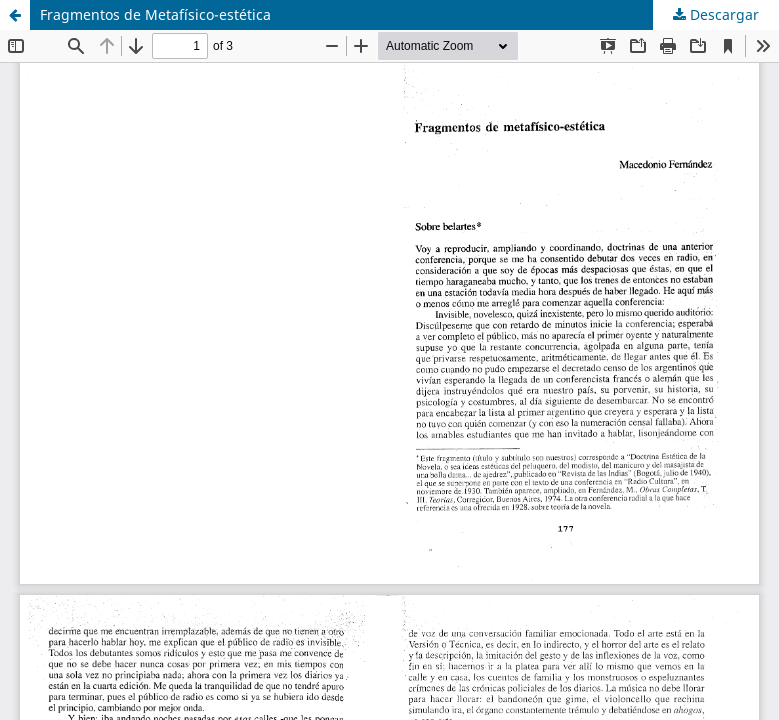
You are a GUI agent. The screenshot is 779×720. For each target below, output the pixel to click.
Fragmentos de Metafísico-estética (155, 14)
